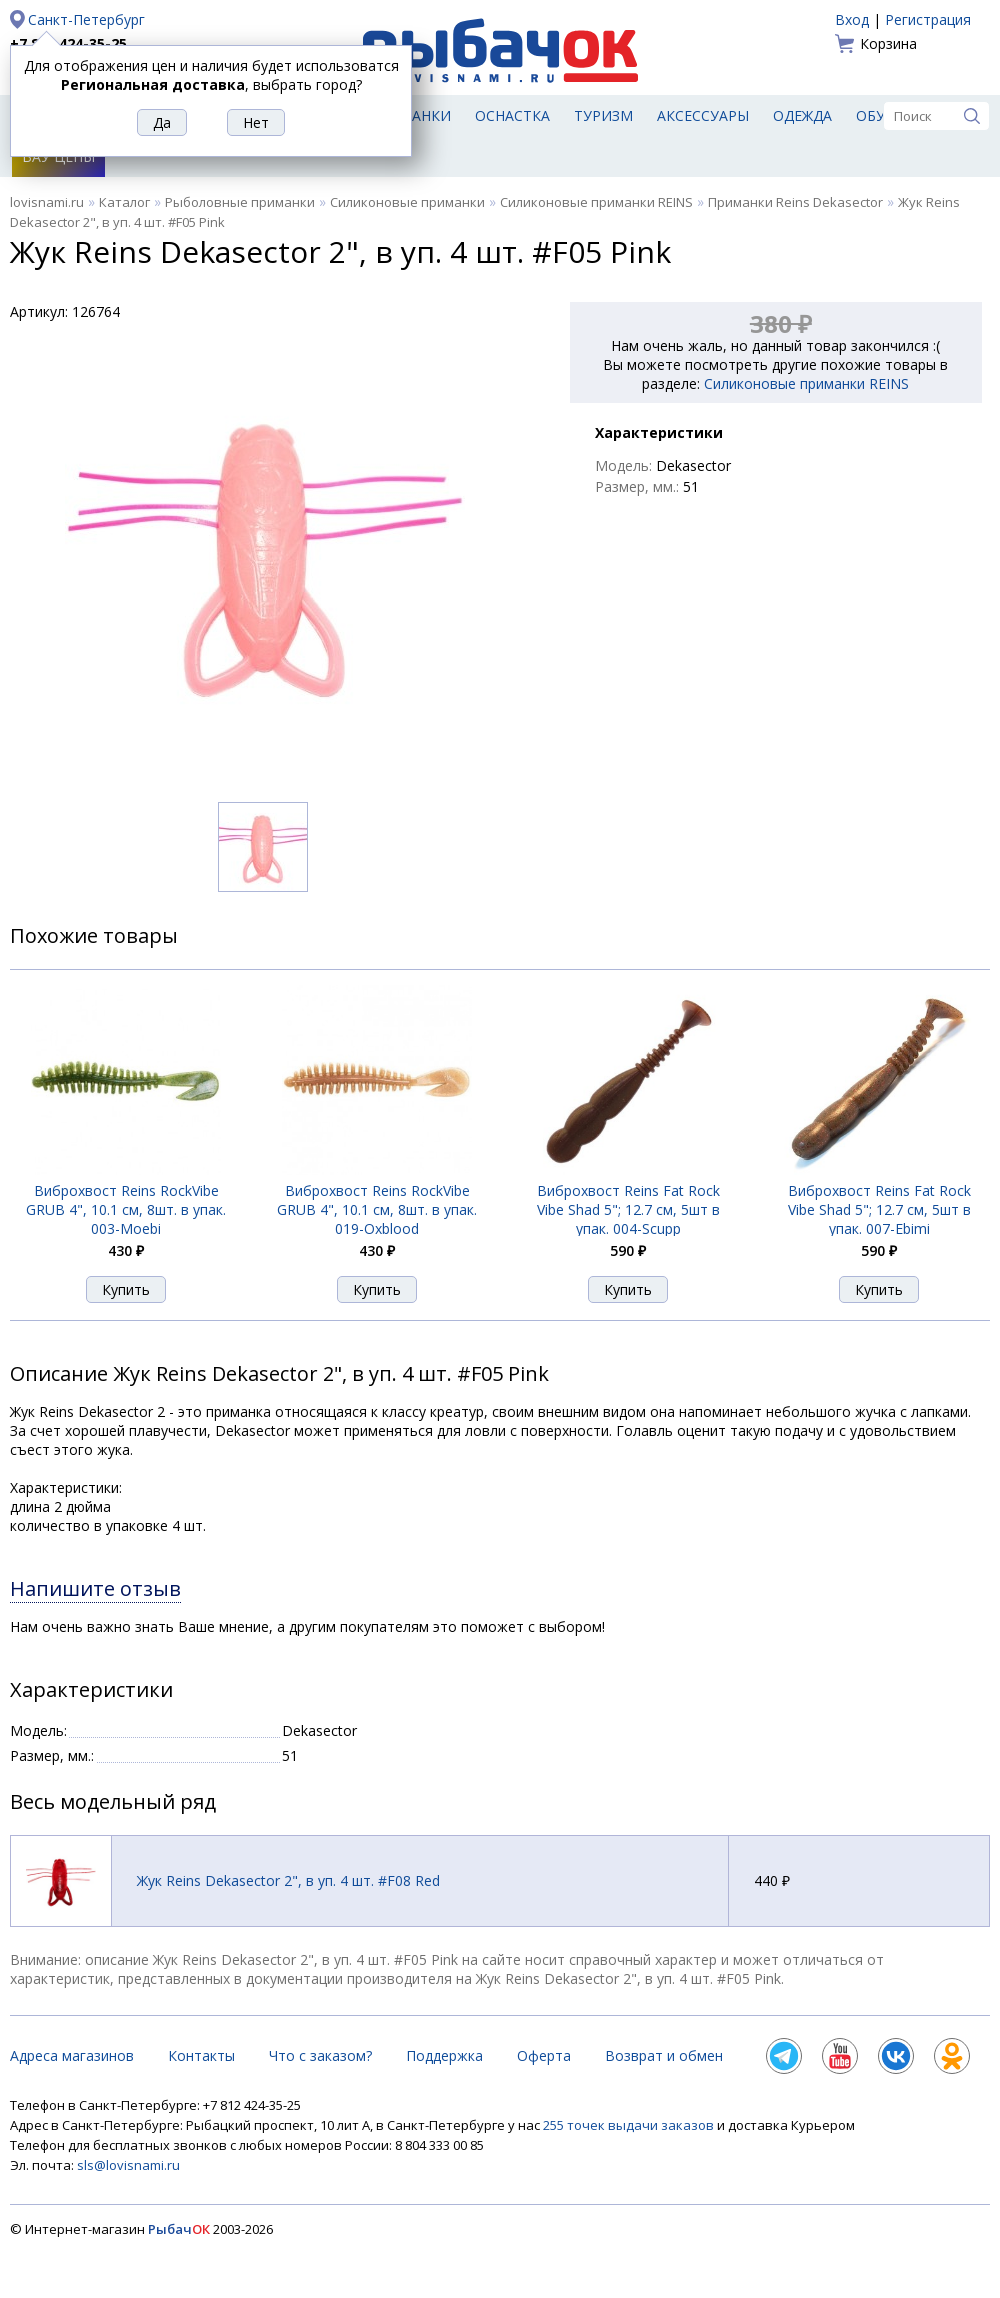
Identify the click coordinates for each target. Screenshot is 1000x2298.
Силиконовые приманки (407, 202)
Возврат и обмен (664, 2055)
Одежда (802, 115)
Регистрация (928, 19)
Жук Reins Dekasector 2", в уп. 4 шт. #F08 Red (288, 1880)
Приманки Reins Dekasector (795, 202)
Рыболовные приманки (240, 202)
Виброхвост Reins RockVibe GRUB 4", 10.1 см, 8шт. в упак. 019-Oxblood (377, 1209)
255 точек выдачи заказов (630, 2125)
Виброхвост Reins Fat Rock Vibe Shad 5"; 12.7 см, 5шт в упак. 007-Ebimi (879, 1209)
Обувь (880, 115)
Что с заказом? (320, 2055)
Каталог (124, 202)
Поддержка (444, 2055)
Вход (852, 19)
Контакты (201, 2055)
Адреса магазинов (72, 2055)
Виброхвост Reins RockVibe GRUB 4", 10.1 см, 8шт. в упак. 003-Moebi (126, 1209)
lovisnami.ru (47, 202)
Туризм (603, 115)
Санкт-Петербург (86, 19)
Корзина (888, 43)
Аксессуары (703, 115)
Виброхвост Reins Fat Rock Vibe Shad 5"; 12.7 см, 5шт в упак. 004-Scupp (628, 1209)
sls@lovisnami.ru (128, 2165)
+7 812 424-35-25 (68, 43)
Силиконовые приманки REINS (596, 202)
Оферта (544, 2055)
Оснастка (512, 115)
